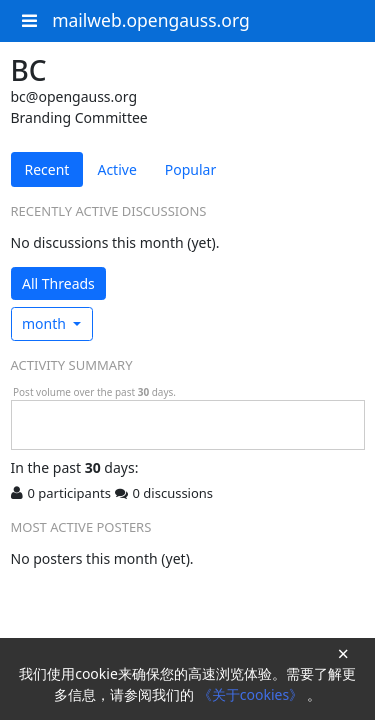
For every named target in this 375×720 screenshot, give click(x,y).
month (46, 323)
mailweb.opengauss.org (151, 20)
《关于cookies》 (252, 694)
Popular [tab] (190, 169)
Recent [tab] (47, 169)
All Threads (58, 283)
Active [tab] (116, 169)
